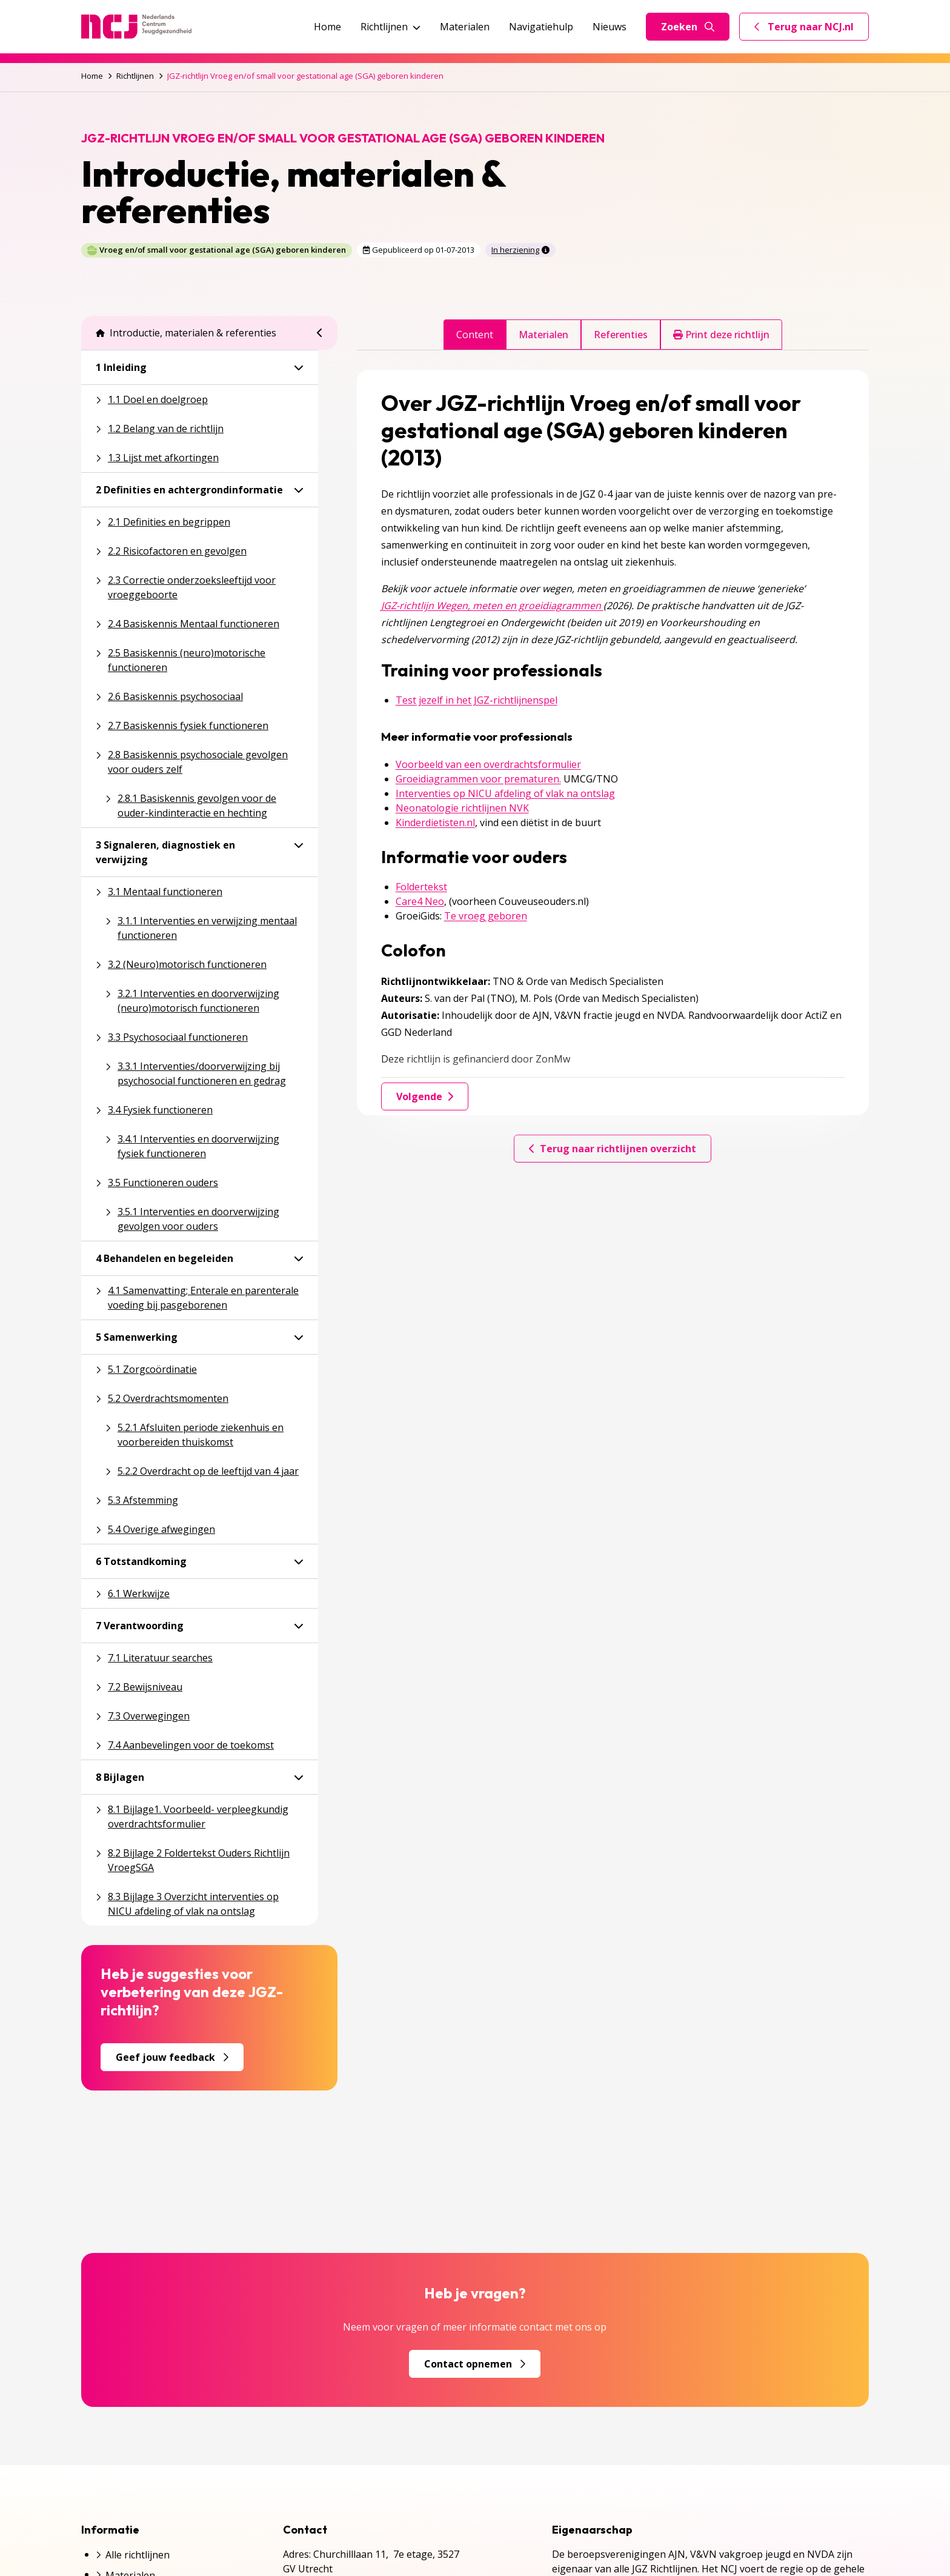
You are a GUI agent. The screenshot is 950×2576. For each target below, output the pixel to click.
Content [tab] (474, 334)
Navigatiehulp (541, 26)
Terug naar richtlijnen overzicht (612, 1148)
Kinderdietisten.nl (435, 822)
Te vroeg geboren (485, 916)
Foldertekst (421, 886)
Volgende (424, 1096)
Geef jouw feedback (172, 2057)
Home (327, 26)
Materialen (465, 26)
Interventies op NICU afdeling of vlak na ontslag (505, 793)
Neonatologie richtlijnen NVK (462, 808)
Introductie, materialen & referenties (186, 332)
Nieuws (609, 26)
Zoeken (687, 26)
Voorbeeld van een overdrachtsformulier (488, 764)
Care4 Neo (420, 901)
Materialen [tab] (543, 334)
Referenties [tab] (621, 334)
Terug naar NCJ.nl (811, 29)
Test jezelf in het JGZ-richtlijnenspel (476, 700)
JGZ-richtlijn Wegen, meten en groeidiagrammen (492, 605)
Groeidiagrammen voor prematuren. (478, 779)
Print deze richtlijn (721, 334)
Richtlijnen (390, 26)
